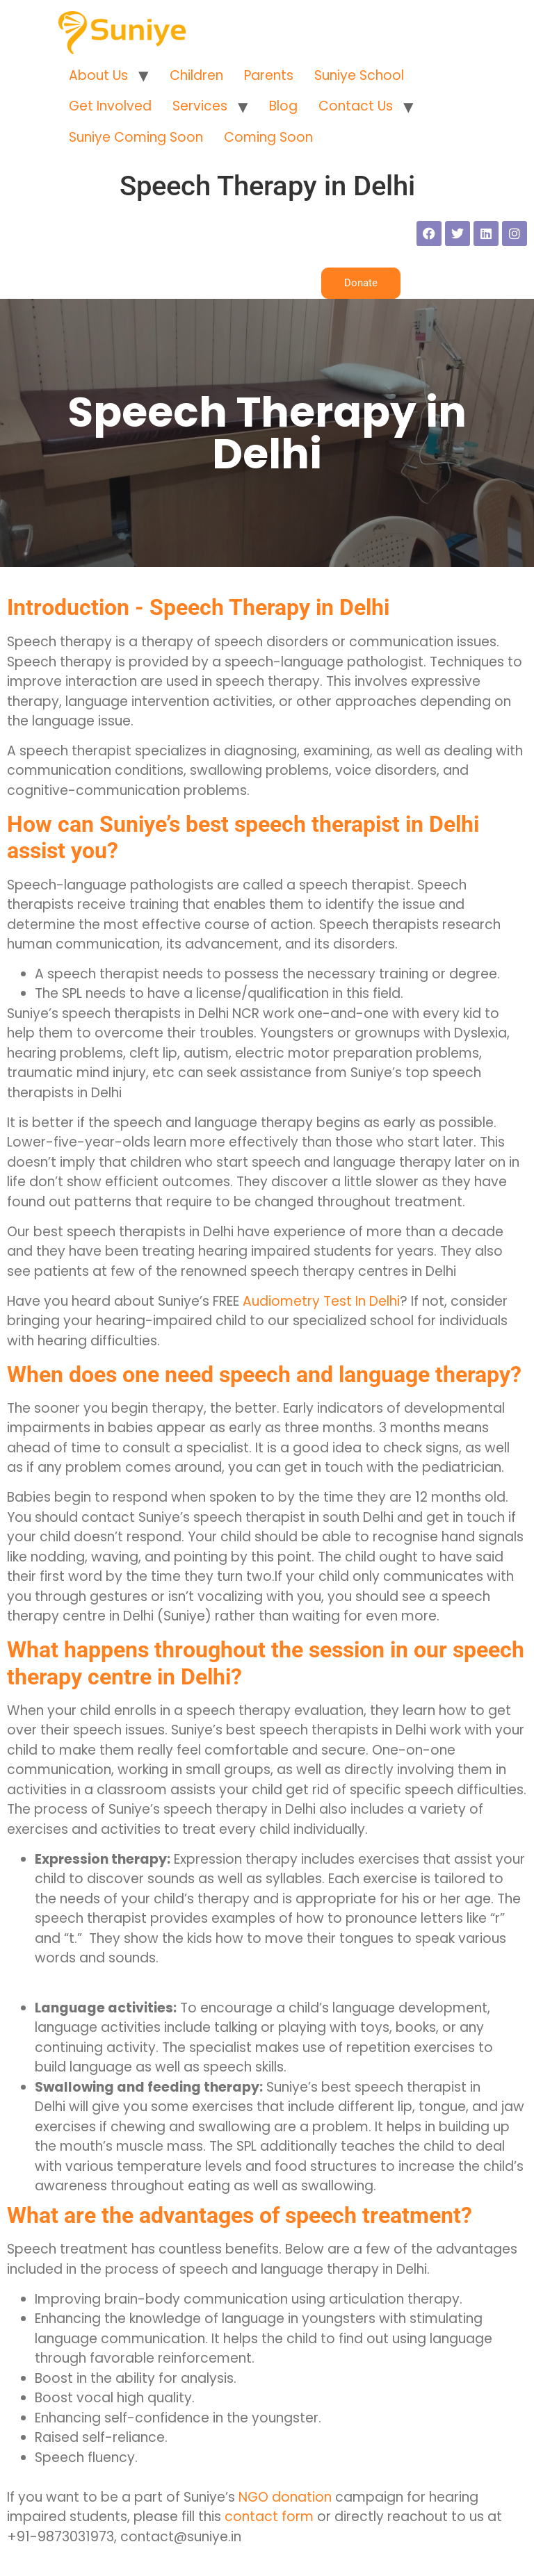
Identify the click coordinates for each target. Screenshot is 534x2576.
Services (199, 106)
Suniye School (359, 75)
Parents (268, 75)
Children (196, 75)
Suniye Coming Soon (136, 137)
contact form (269, 2516)
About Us (98, 75)
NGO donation (285, 2497)
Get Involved (110, 106)
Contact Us (355, 106)
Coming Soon (268, 137)
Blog (283, 106)
